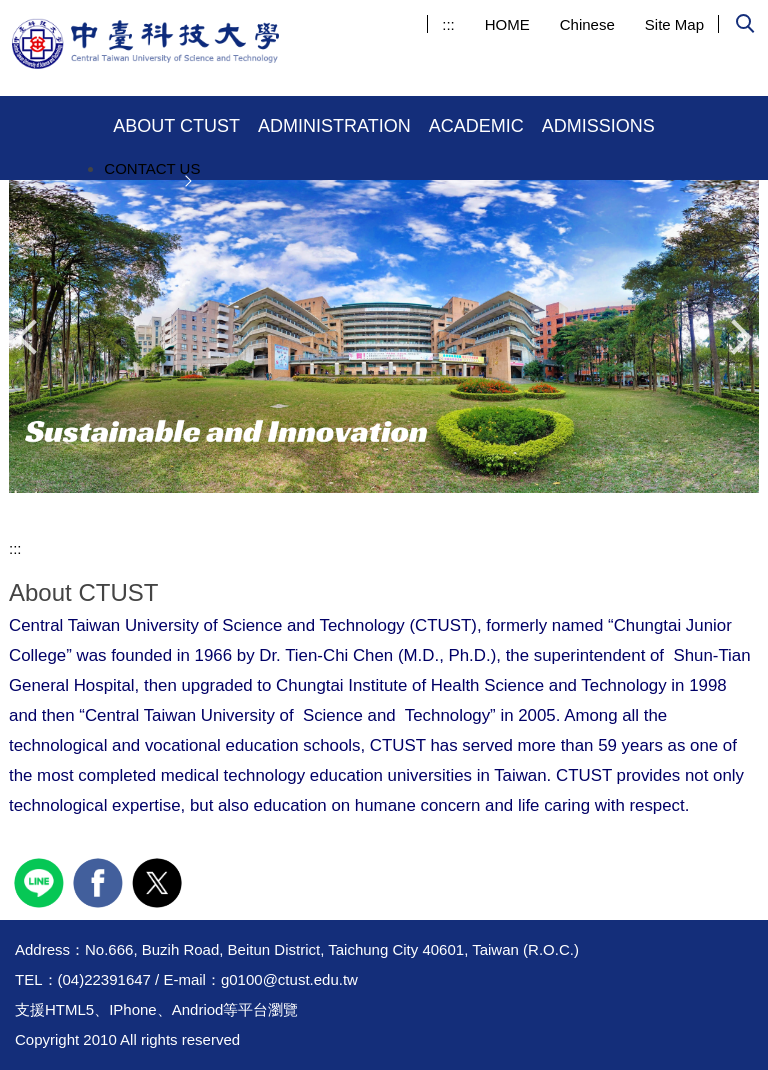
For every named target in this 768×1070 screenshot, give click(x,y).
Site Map (674, 24)
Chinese (587, 24)
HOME (507, 24)
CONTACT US (152, 168)
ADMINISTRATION (334, 126)
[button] (745, 26)
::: (448, 24)
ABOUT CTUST (176, 126)
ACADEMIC (476, 126)
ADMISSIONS (598, 126)
